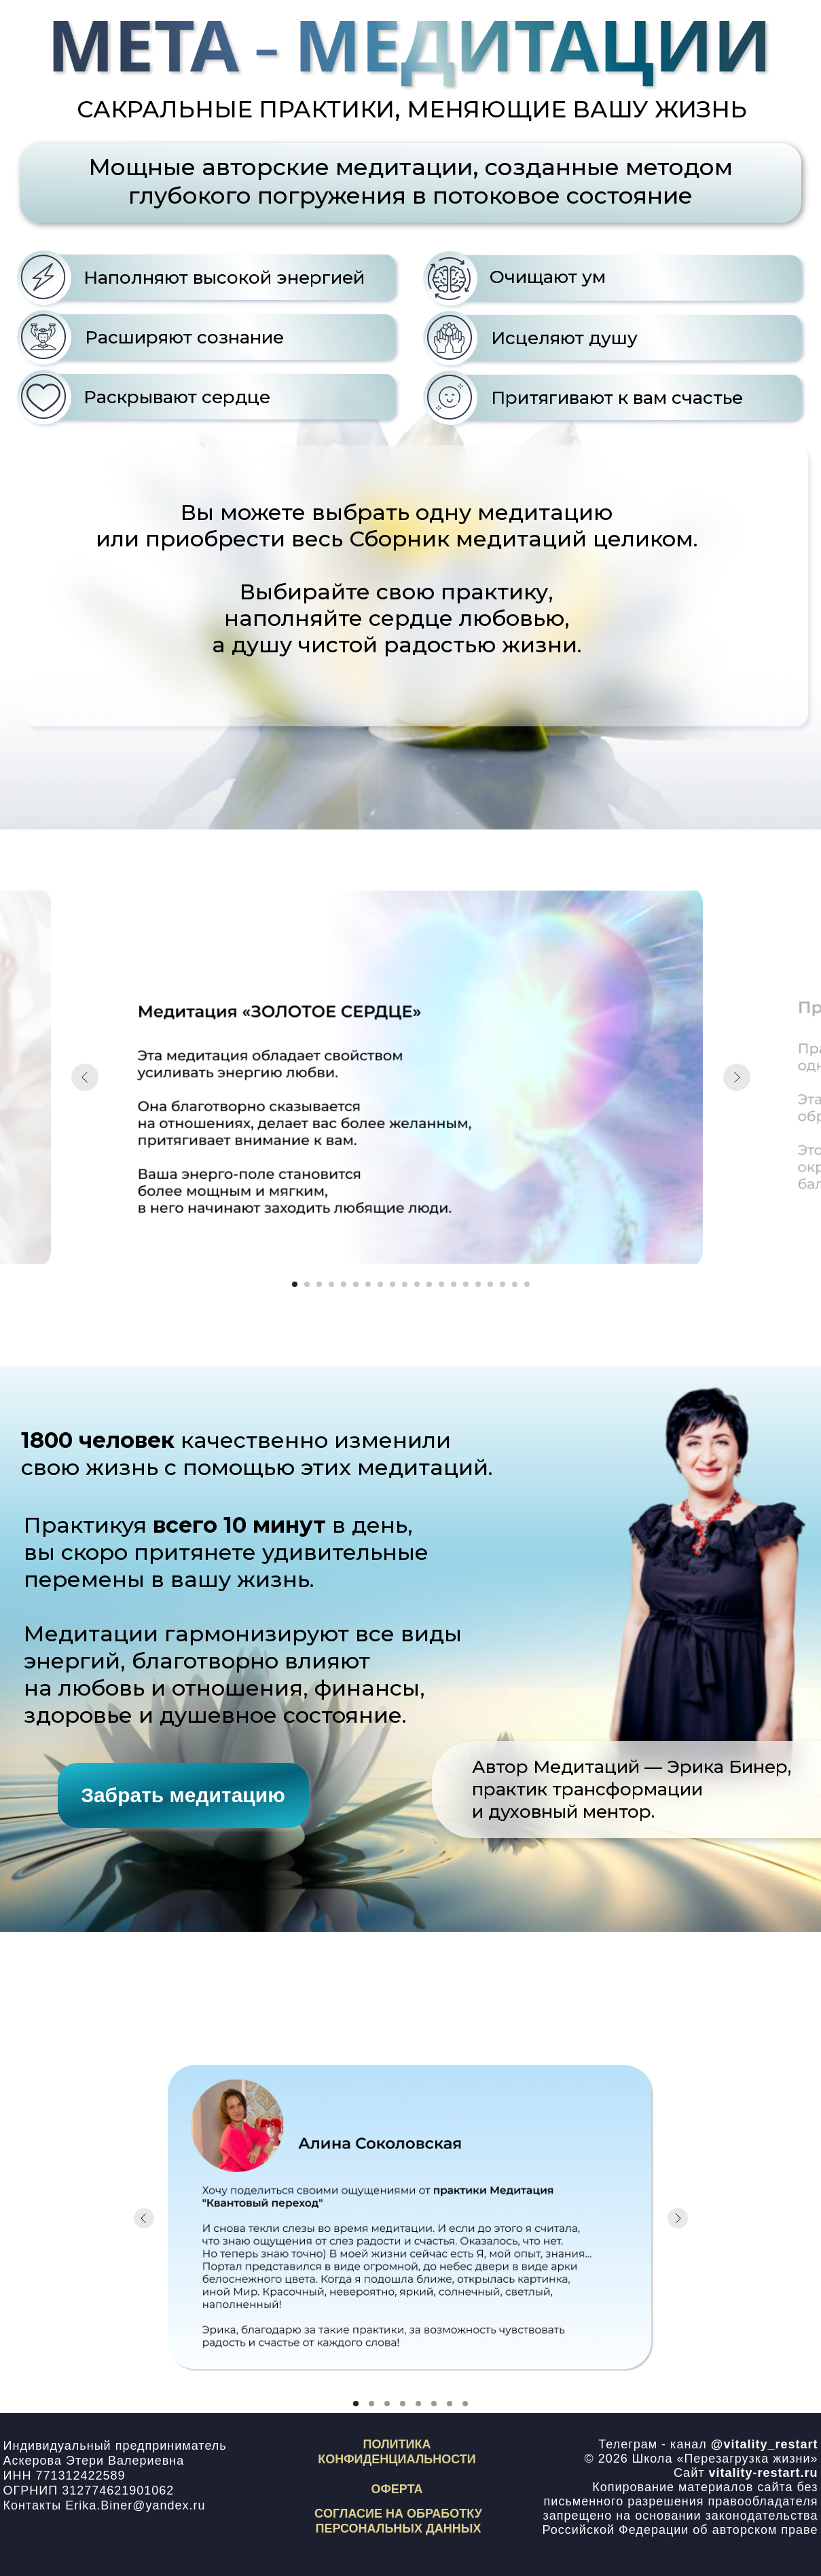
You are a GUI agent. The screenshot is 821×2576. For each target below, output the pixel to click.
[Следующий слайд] (736, 1077)
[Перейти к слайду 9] (392, 1284)
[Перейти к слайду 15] (466, 1284)
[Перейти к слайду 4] (331, 1284)
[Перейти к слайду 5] (343, 1284)
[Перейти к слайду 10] (404, 1284)
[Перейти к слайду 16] (478, 1284)
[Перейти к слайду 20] (527, 1284)
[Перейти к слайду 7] (368, 1284)
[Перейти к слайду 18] (502, 1284)
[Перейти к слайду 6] (356, 1284)
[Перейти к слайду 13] (441, 1284)
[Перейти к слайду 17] (490, 1284)
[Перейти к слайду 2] (307, 1284)
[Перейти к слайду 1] (294, 1284)
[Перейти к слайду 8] (380, 1284)
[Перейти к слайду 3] (319, 1284)
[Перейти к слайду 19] (514, 1284)
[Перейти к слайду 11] (417, 1284)
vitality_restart (770, 2444)
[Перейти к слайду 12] (429, 1284)
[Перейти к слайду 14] (453, 1284)
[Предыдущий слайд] (84, 1077)
